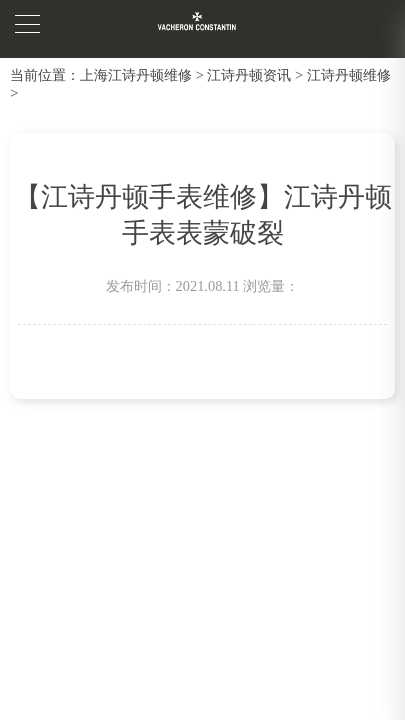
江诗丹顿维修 (349, 75)
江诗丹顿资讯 (249, 75)
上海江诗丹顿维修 (136, 75)
